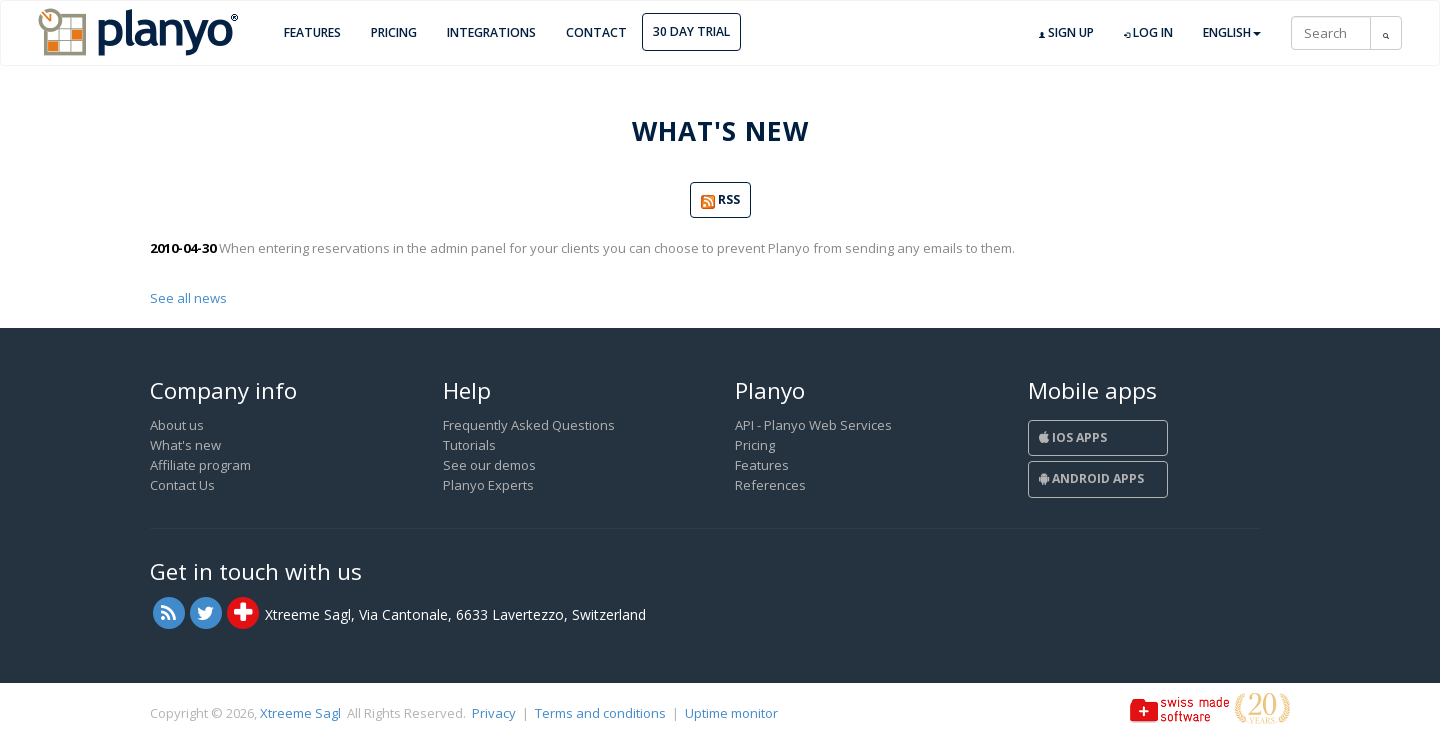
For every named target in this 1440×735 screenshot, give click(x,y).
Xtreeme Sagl (300, 713)
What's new (185, 445)
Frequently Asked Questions (529, 425)
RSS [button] (720, 200)
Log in (1148, 33)
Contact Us (182, 485)
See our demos (489, 465)
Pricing (394, 32)
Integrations (491, 32)
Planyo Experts (488, 485)
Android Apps (1091, 478)
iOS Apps (1073, 437)
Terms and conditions (600, 713)
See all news (188, 298)
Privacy (494, 713)
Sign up (1066, 33)
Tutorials (469, 445)
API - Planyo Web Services (813, 425)
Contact (596, 32)
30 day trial (691, 31)
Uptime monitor (731, 713)
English (1232, 32)
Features (312, 32)
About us (177, 425)
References (770, 485)
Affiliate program (200, 465)
